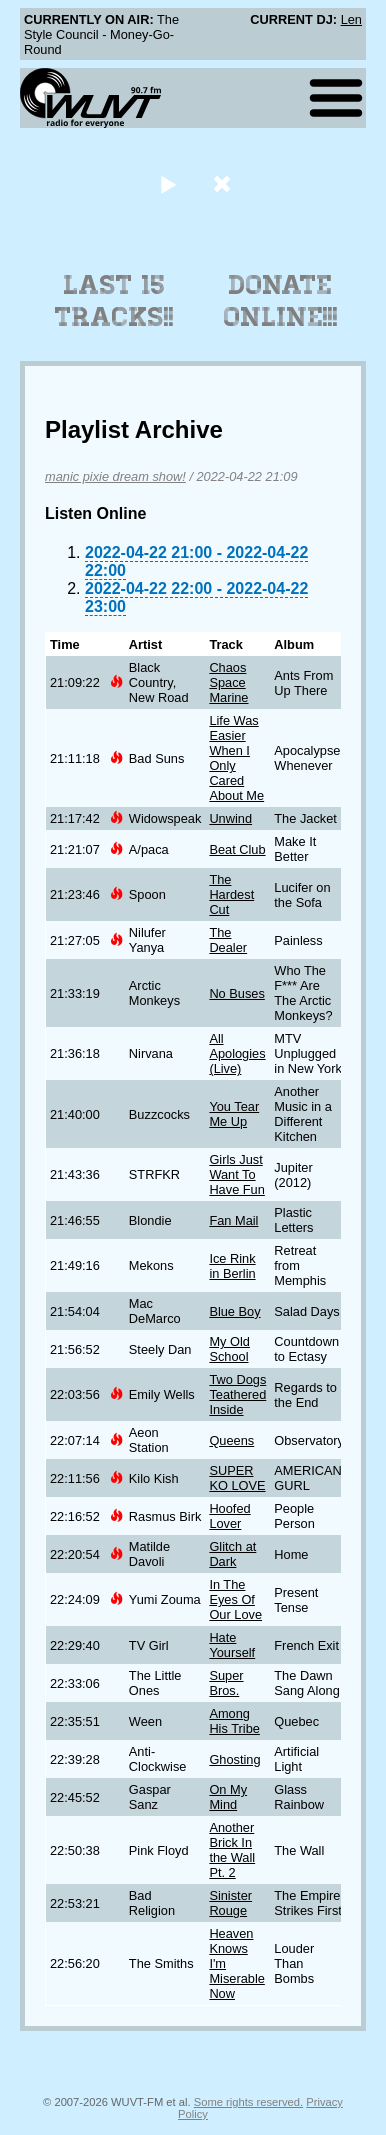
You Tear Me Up (234, 1114)
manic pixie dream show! (115, 476)
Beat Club (237, 849)
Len (351, 19)
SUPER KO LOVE (237, 1478)
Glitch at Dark (232, 1554)
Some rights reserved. (248, 2102)
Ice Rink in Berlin (232, 1266)
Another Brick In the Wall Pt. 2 (232, 1850)
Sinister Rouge (230, 1903)
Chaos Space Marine (228, 682)
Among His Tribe (234, 1721)
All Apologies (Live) (237, 1053)
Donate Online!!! (281, 301)
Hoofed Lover (229, 1516)
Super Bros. (226, 1683)
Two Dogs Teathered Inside (237, 1394)
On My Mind (228, 1797)
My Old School (229, 1349)
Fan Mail (233, 1220)
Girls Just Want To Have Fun (236, 1174)
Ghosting (234, 1759)
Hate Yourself (232, 1645)
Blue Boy (234, 1311)
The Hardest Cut (231, 894)
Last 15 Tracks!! (114, 301)
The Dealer (228, 940)
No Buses (236, 993)
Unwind (230, 818)
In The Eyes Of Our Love (235, 1599)
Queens (231, 1440)
